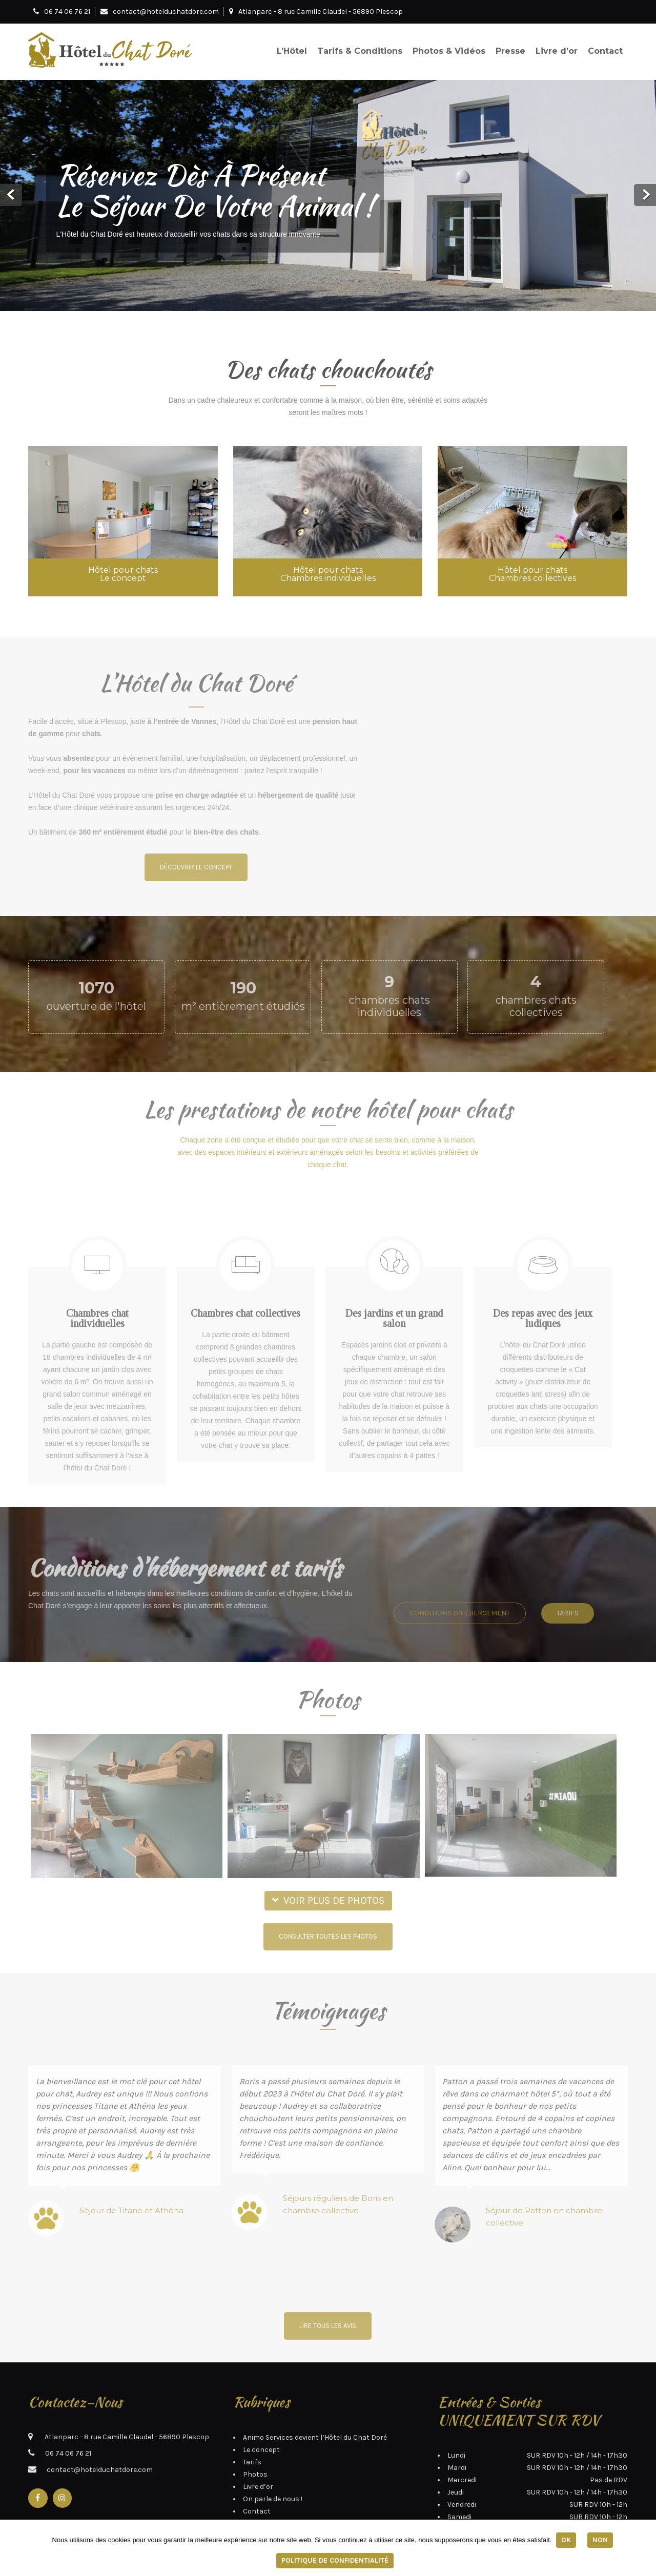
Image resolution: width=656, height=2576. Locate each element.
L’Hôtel (292, 51)
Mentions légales (271, 2487)
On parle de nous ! (272, 2462)
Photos (255, 2438)
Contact (605, 51)
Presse (510, 51)
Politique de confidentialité (334, 2560)
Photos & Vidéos (449, 51)
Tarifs (252, 2425)
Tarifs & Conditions (359, 51)
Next (645, 195)
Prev (11, 195)
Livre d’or (557, 51)
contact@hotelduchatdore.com (166, 11)
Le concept (261, 2413)
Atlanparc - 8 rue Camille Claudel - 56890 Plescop (316, 11)
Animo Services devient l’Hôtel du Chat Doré (315, 2401)
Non (600, 2540)
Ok (565, 2540)
